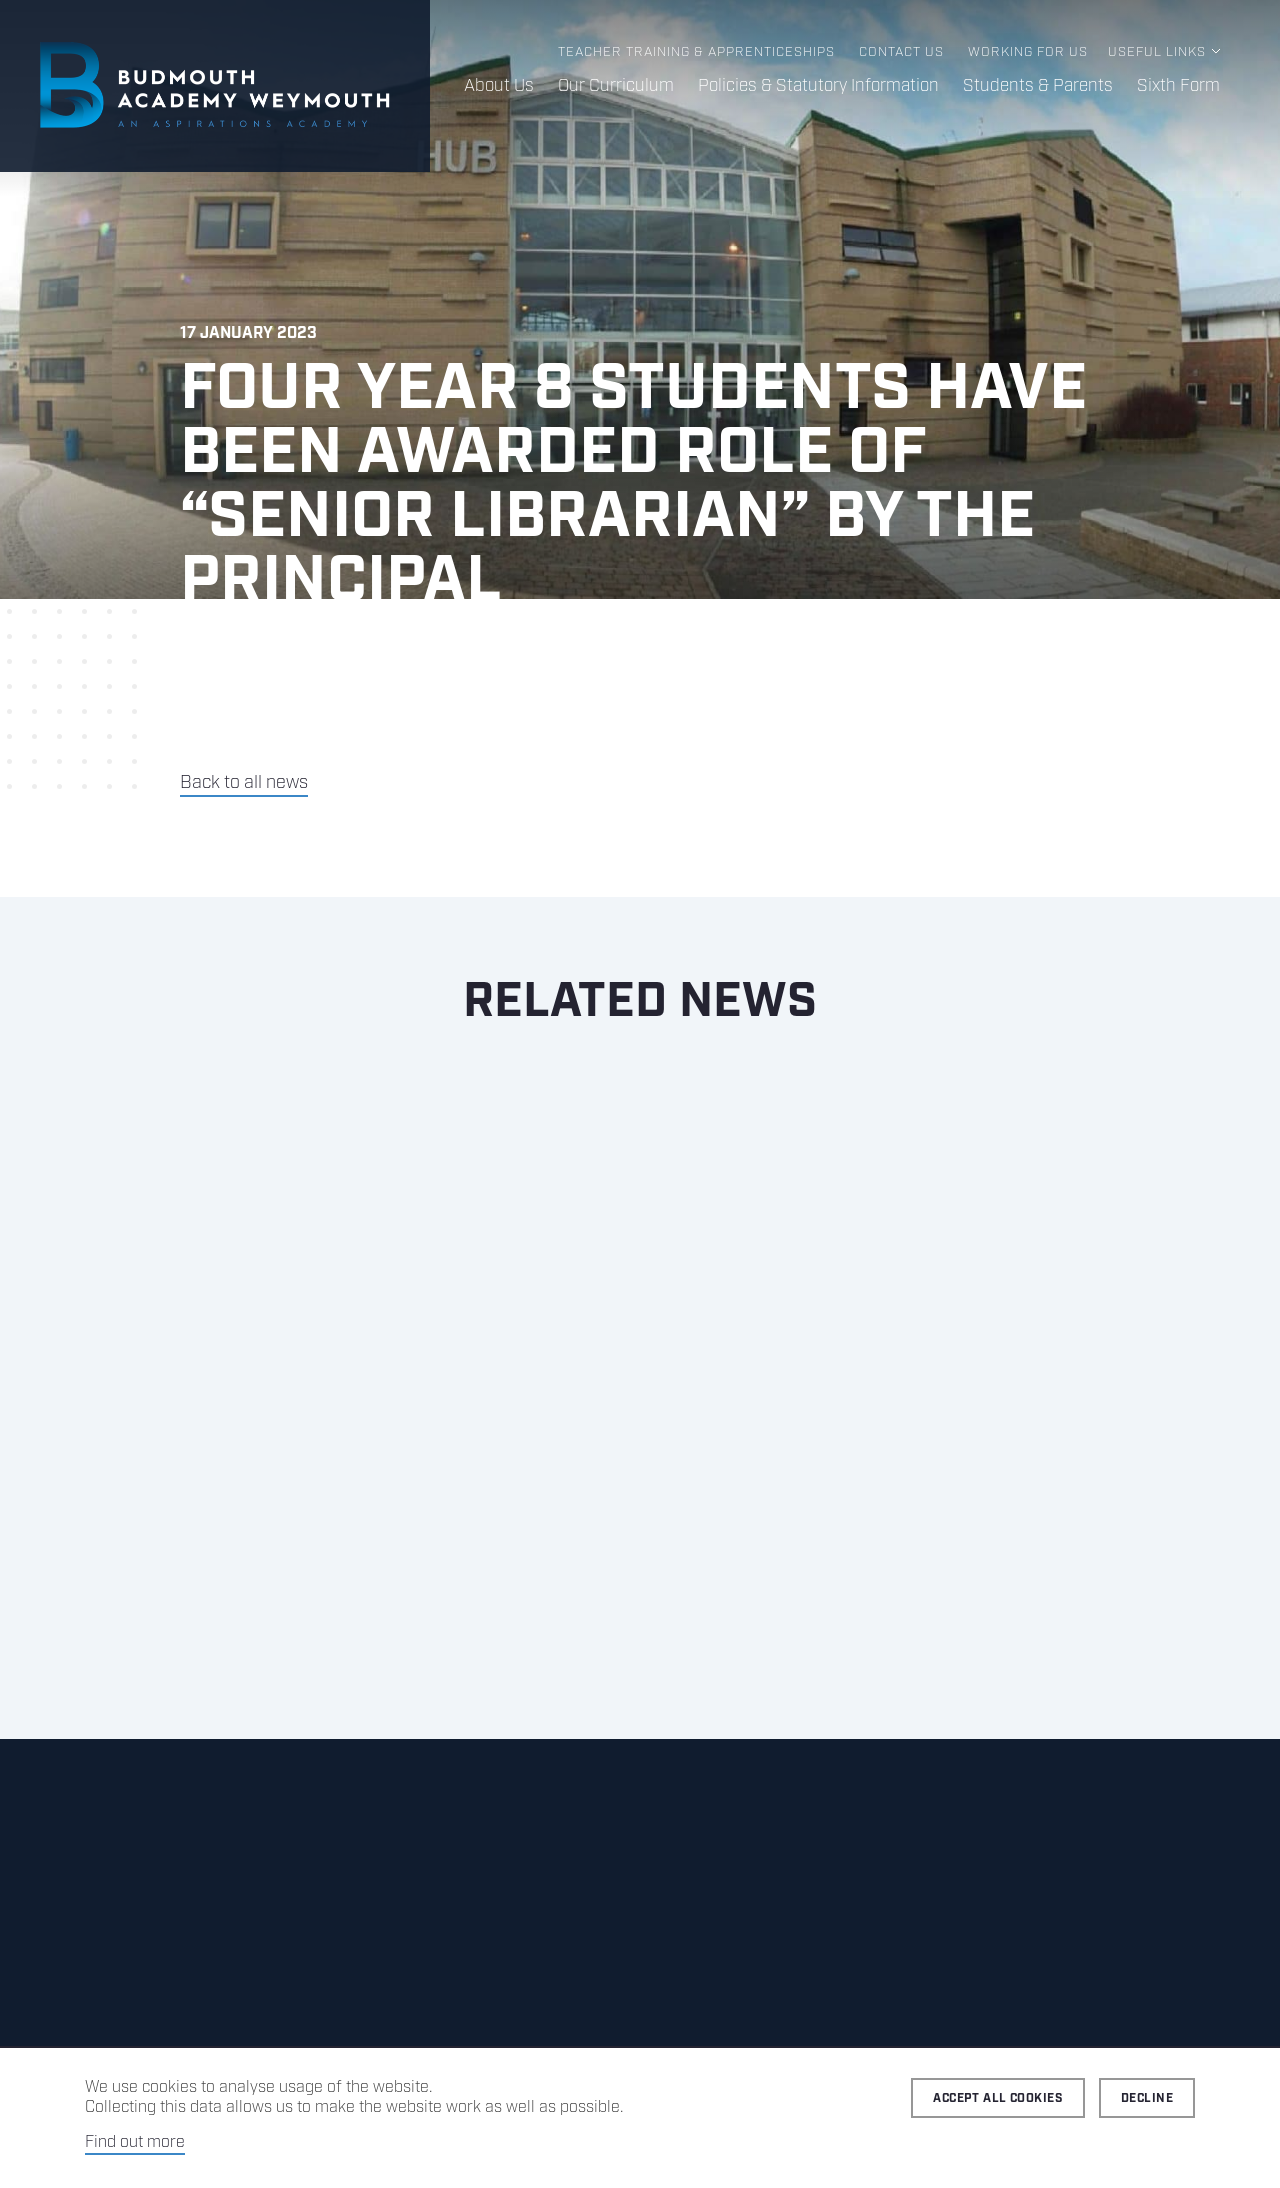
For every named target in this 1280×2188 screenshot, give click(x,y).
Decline (1147, 2098)
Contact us (901, 52)
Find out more (135, 2142)
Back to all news (244, 783)
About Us (499, 86)
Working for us (1028, 52)
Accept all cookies (998, 2098)
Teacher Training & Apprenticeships (696, 52)
